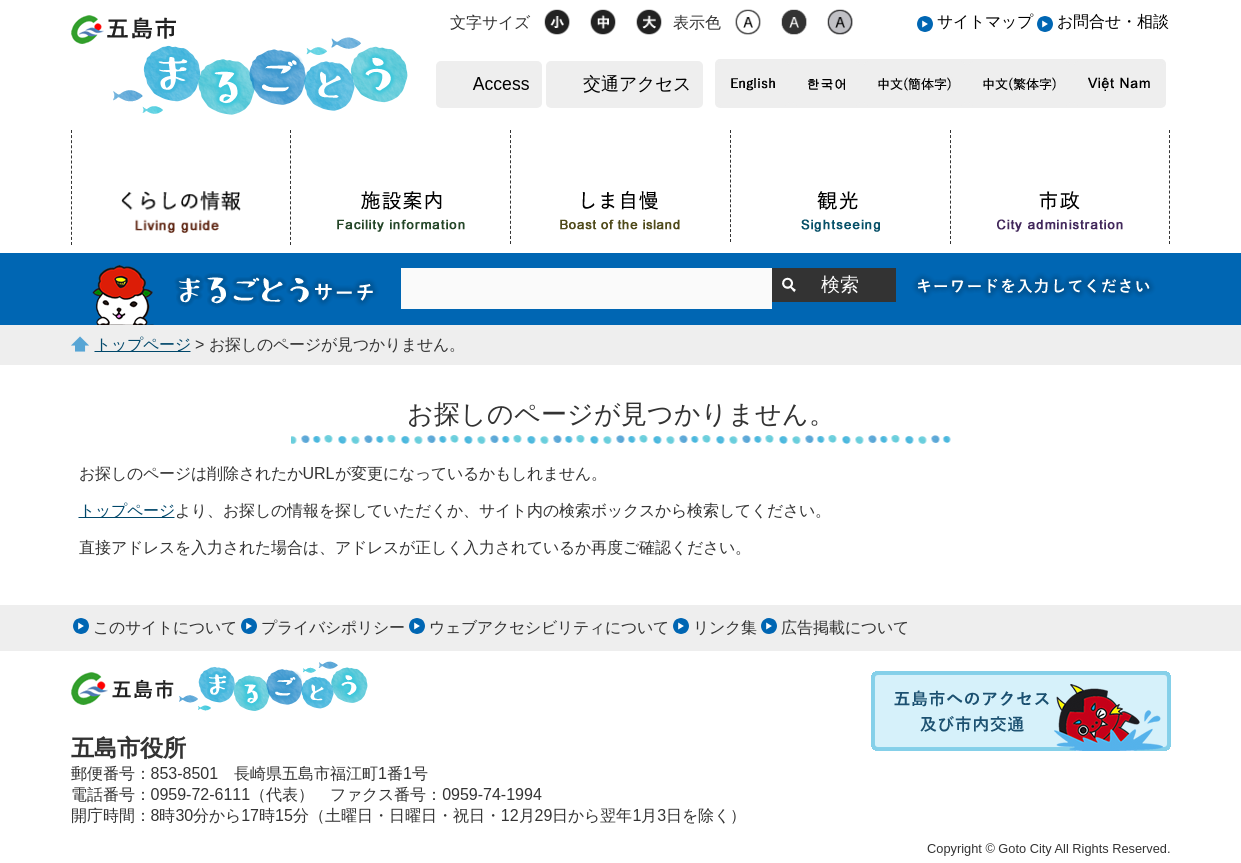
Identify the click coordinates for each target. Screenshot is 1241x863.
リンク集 (725, 627)
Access (501, 84)
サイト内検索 (236, 289)
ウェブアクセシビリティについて (549, 627)
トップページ (143, 344)
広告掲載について (845, 627)
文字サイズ (490, 22)
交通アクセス (637, 84)
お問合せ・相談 (1113, 21)
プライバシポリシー (333, 627)
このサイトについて (165, 627)
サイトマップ (985, 21)
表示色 (697, 22)
